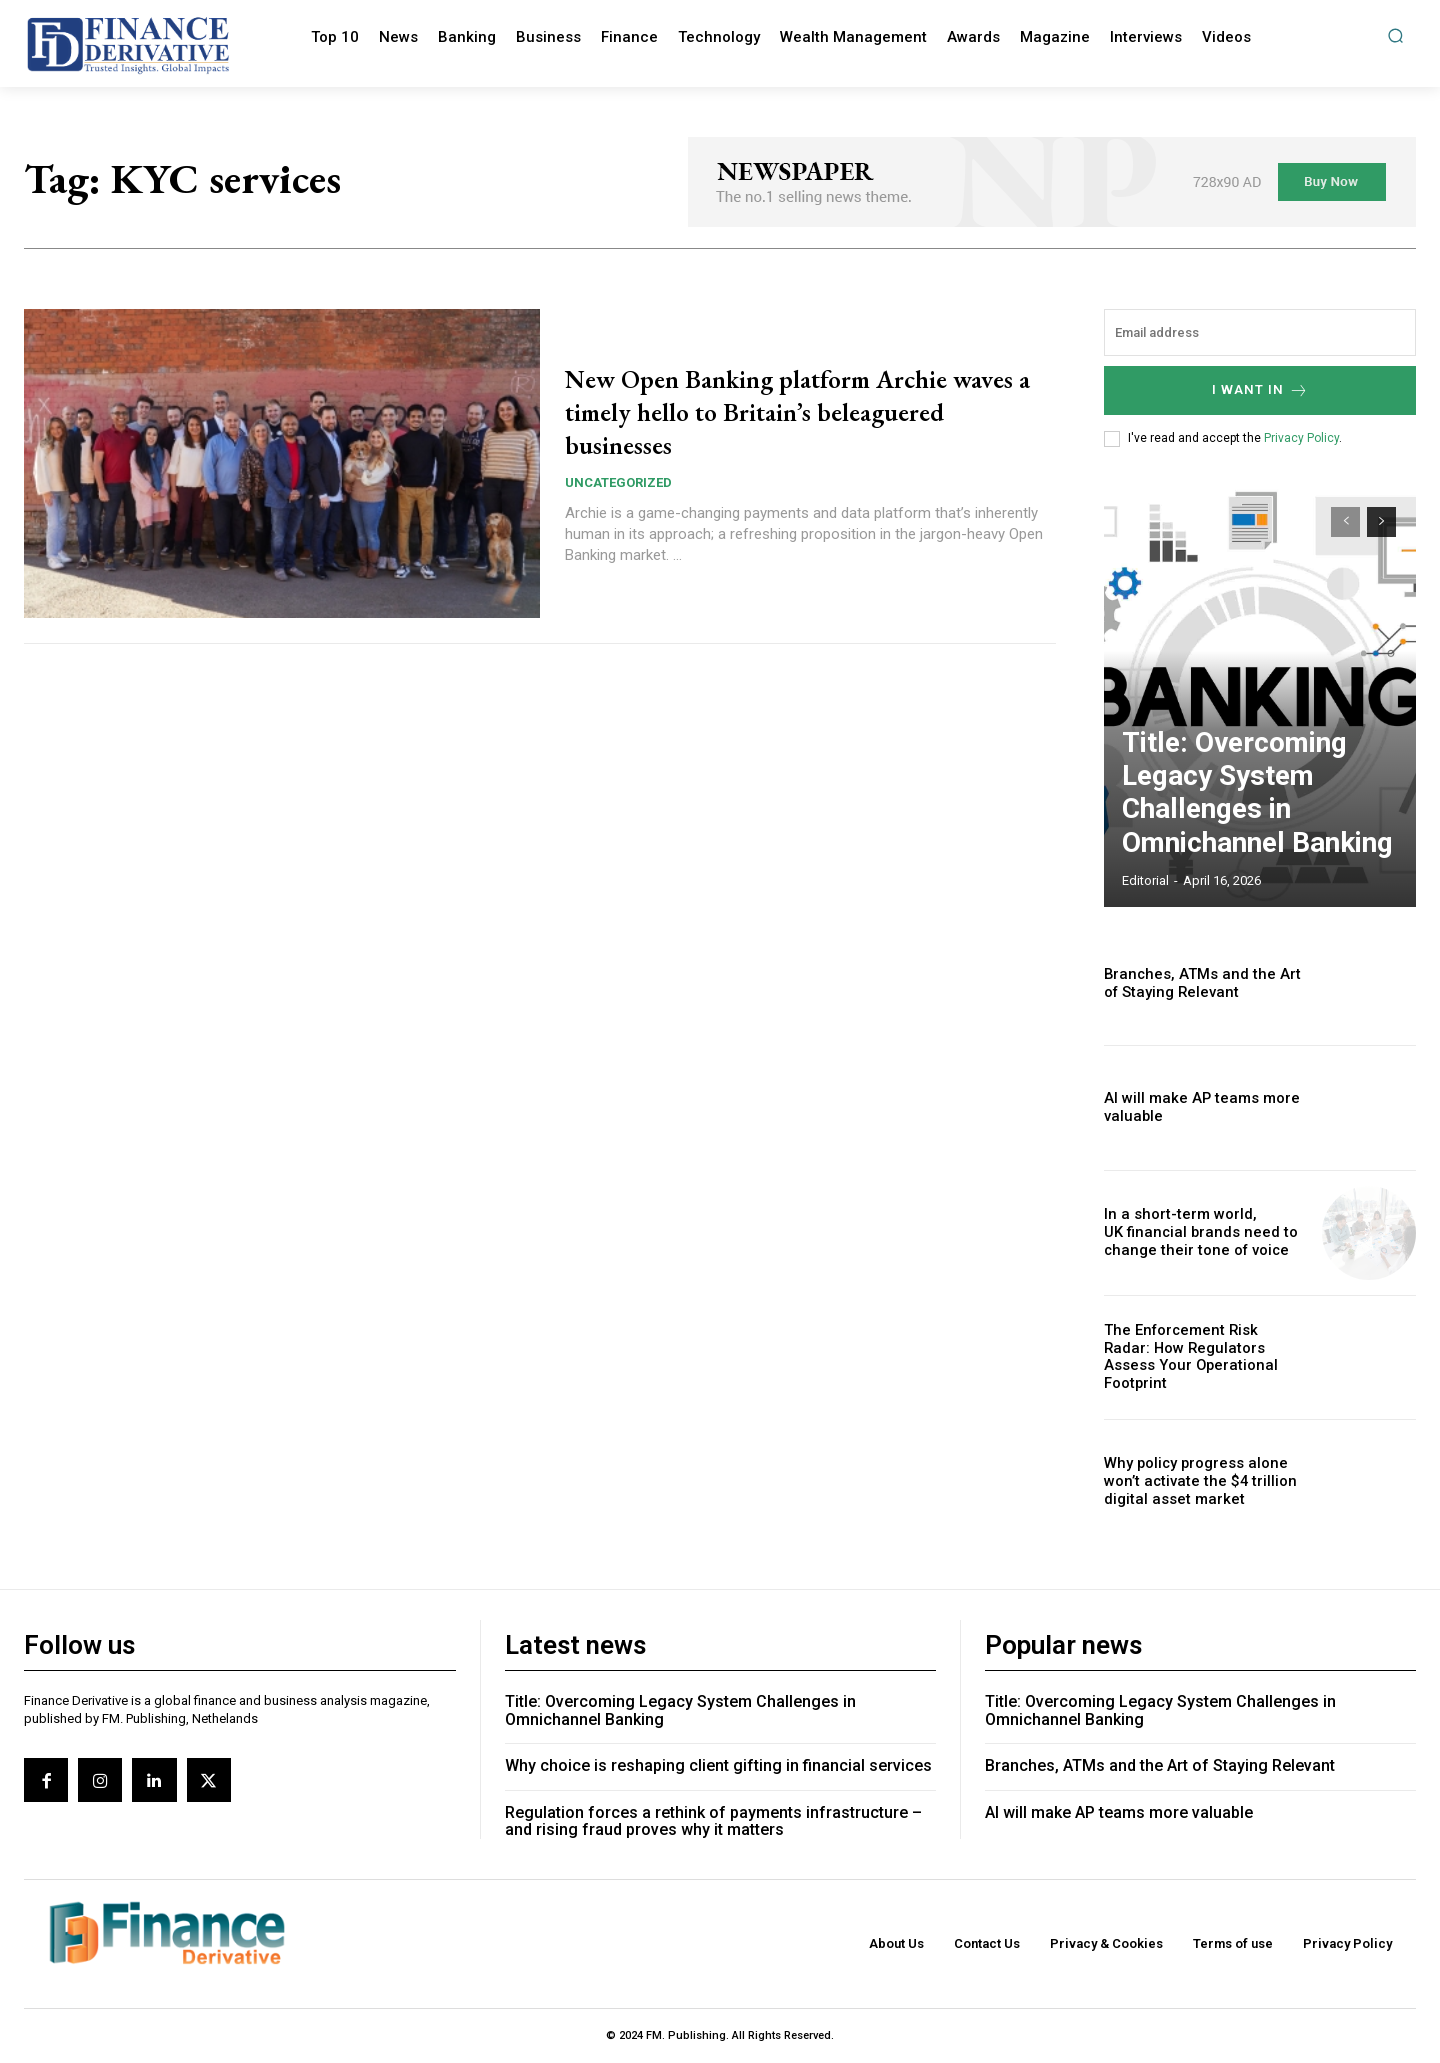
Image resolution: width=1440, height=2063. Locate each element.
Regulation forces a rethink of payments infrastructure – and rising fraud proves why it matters (713, 1821)
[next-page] (1381, 522)
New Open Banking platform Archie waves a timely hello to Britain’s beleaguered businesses (791, 410)
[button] (1395, 35)
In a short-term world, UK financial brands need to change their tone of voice (1193, 1233)
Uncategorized (618, 482)
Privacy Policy (1301, 438)
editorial (1145, 880)
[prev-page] (1345, 522)
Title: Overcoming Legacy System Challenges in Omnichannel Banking (1239, 823)
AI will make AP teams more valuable (1119, 1812)
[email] (1260, 332)
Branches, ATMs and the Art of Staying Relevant (1201, 983)
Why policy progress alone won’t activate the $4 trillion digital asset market (1191, 1482)
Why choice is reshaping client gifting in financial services (718, 1765)
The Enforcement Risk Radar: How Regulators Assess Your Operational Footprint (1199, 1357)
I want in (1260, 390)
